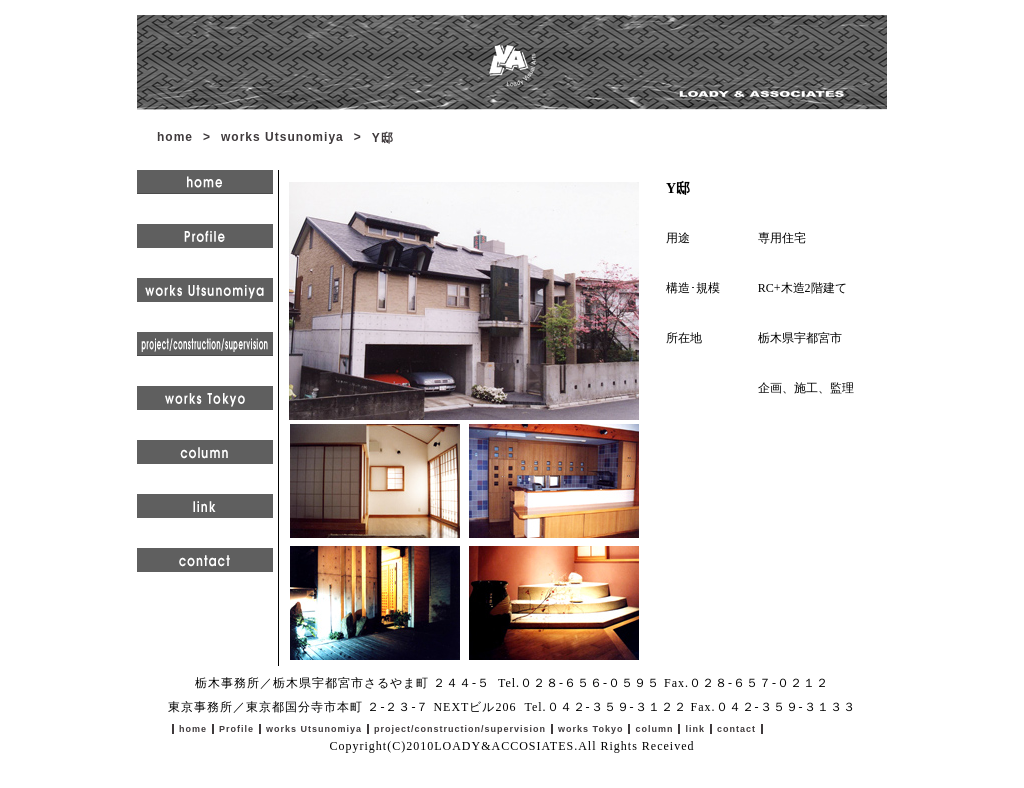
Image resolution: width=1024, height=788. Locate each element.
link (695, 729)
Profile (236, 729)
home (175, 137)
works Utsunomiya (282, 137)
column (654, 729)
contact (736, 729)
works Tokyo (590, 729)
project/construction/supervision (460, 729)
